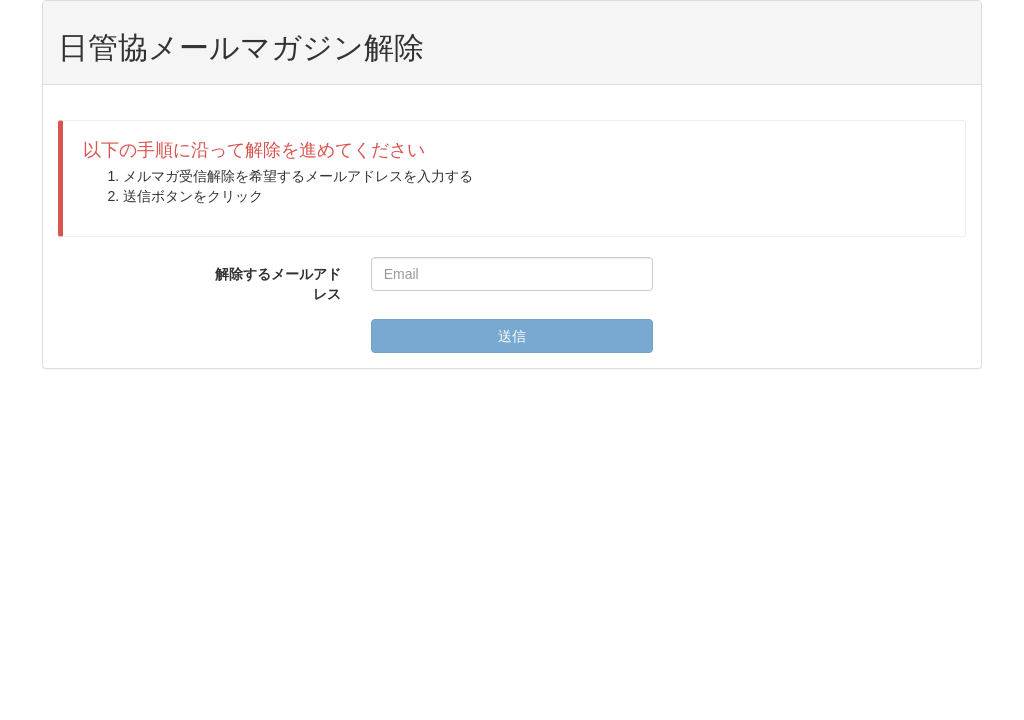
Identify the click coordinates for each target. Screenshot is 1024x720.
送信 (512, 336)
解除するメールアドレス (278, 284)
